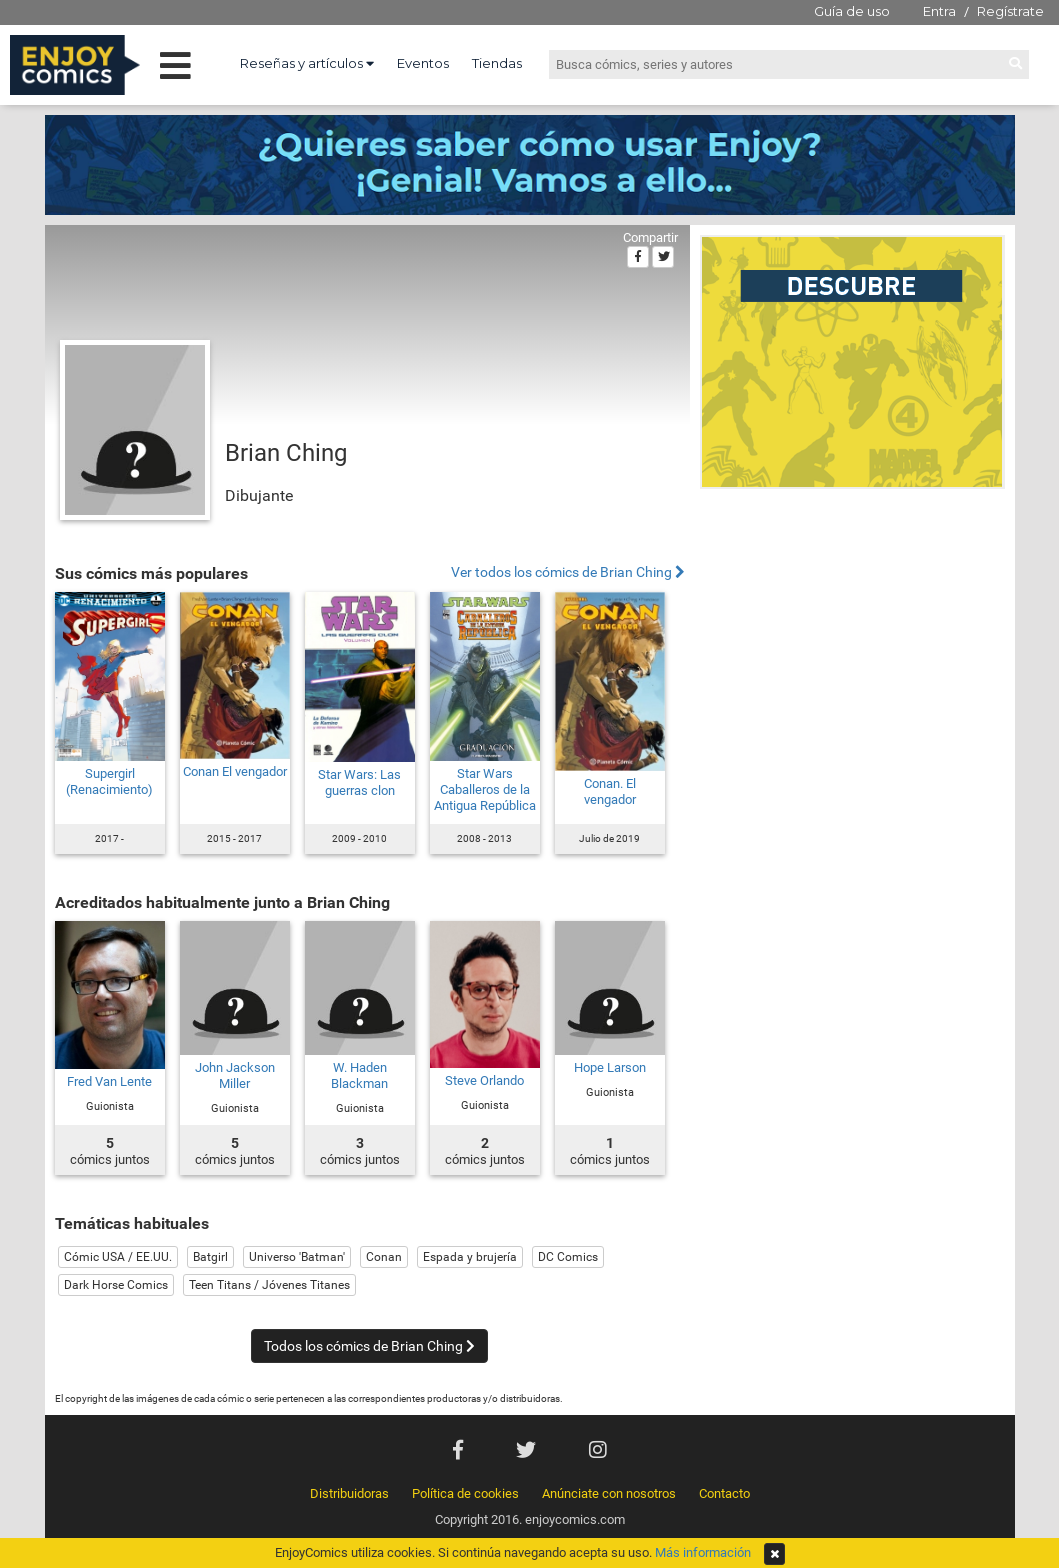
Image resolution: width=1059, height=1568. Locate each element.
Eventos (423, 63)
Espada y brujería (470, 1257)
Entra (939, 11)
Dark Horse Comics (116, 1285)
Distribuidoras (349, 1493)
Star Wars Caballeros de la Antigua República (485, 789)
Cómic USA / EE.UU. (118, 1257)
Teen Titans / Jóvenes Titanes (269, 1285)
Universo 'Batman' (297, 1257)
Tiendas (497, 63)
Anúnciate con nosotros (609, 1493)
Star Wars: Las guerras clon (359, 782)
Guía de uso (852, 11)
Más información (703, 1552)
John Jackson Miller (235, 1075)
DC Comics (568, 1257)
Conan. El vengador (610, 791)
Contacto (724, 1493)
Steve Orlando (484, 1080)
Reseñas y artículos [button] (307, 63)
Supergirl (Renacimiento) (109, 781)
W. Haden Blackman (359, 1075)
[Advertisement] (852, 634)
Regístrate (1010, 11)
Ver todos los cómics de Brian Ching (568, 572)
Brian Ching (286, 453)
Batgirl (210, 1257)
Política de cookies (465, 1493)
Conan (384, 1257)
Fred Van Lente (109, 1081)
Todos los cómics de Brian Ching (369, 1346)
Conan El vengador (235, 771)
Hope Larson (610, 1067)
